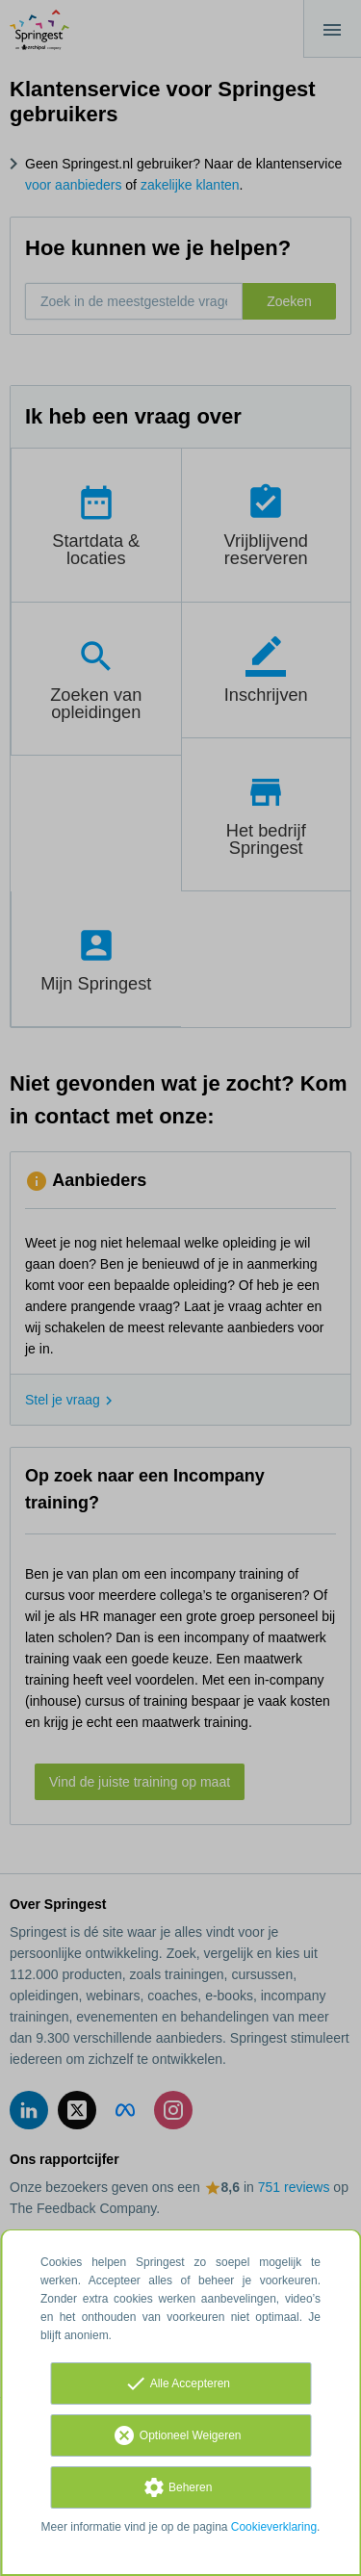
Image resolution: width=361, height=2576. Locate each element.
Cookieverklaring (274, 2527)
